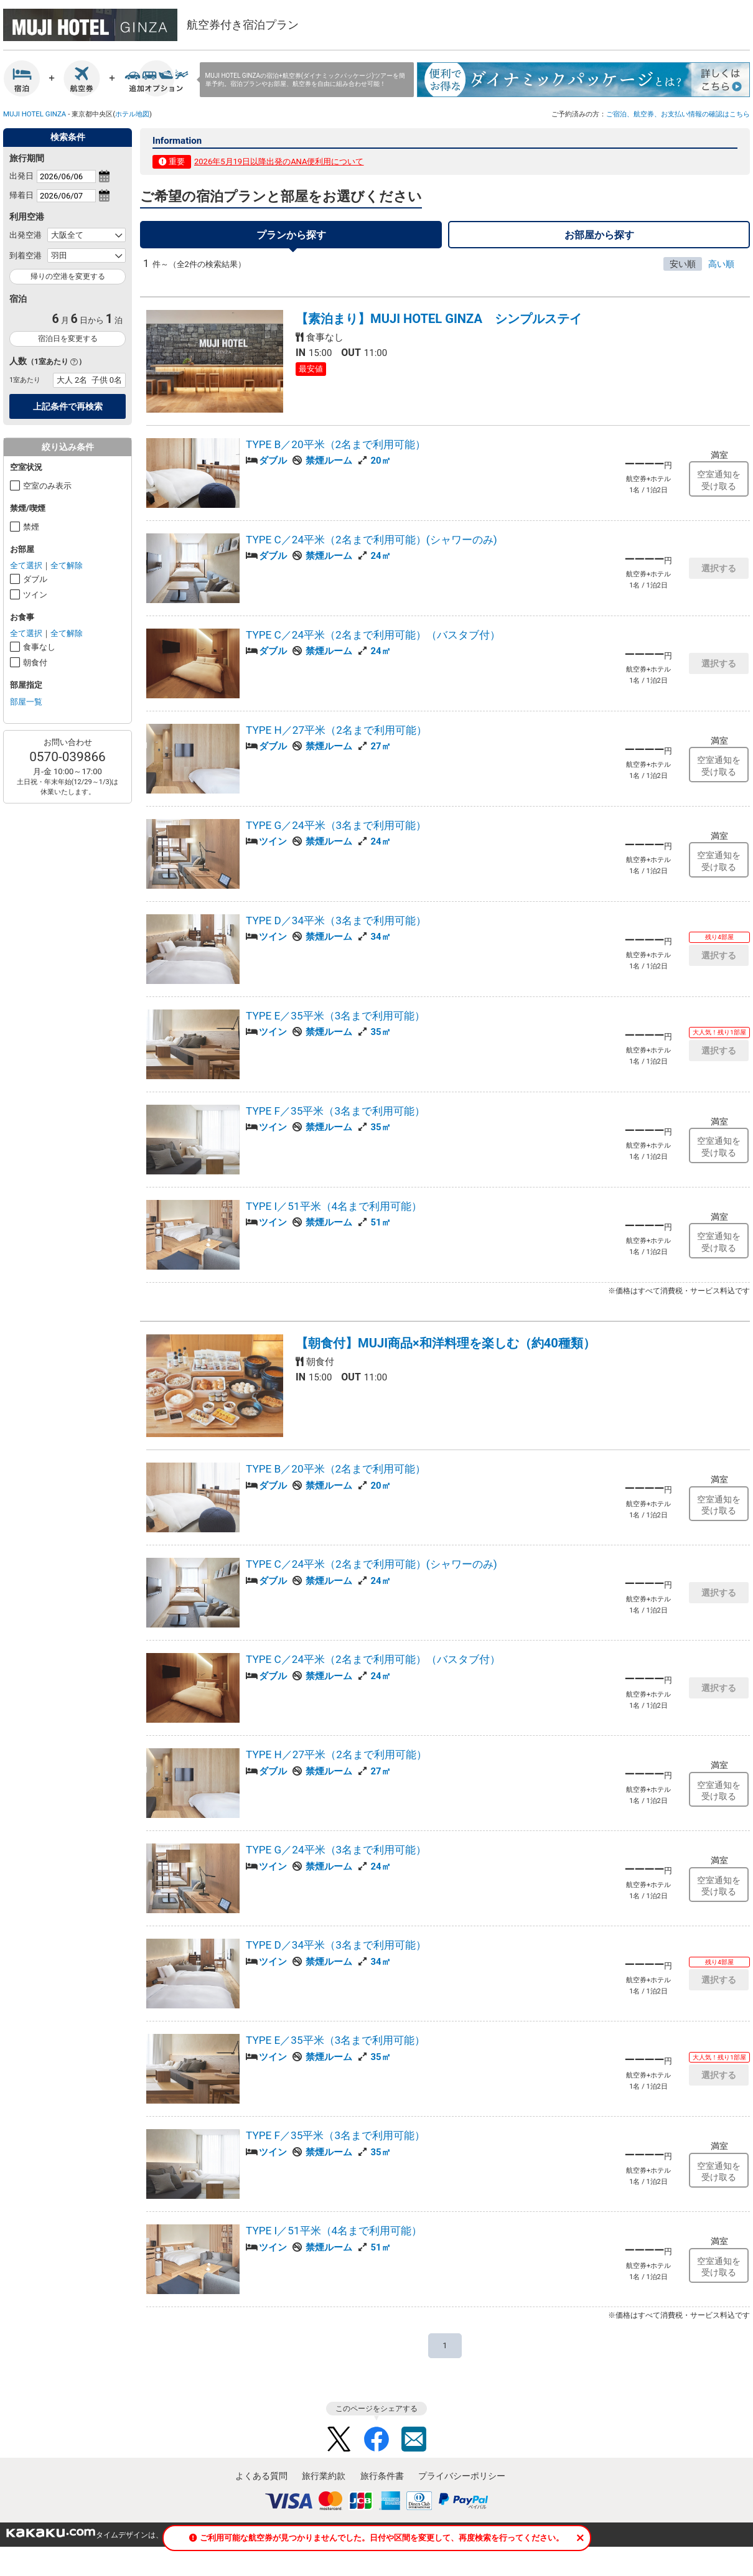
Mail (413, 2445)
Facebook (376, 2445)
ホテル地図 (132, 114)
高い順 (721, 271)
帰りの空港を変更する (67, 276)
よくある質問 (261, 2483)
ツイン (35, 594)
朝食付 (35, 662)
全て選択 (26, 565)
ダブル (35, 579)
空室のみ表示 (47, 485)
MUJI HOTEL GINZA (34, 114)
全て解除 (66, 565)
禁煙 (31, 527)
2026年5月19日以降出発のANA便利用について (279, 161)
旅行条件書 (382, 2483)
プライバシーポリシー (461, 2483)
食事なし (39, 647)
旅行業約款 (323, 2483)
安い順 (683, 271)
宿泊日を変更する (68, 338)
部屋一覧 (26, 701)
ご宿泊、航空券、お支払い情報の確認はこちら (678, 114)
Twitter (339, 2445)
